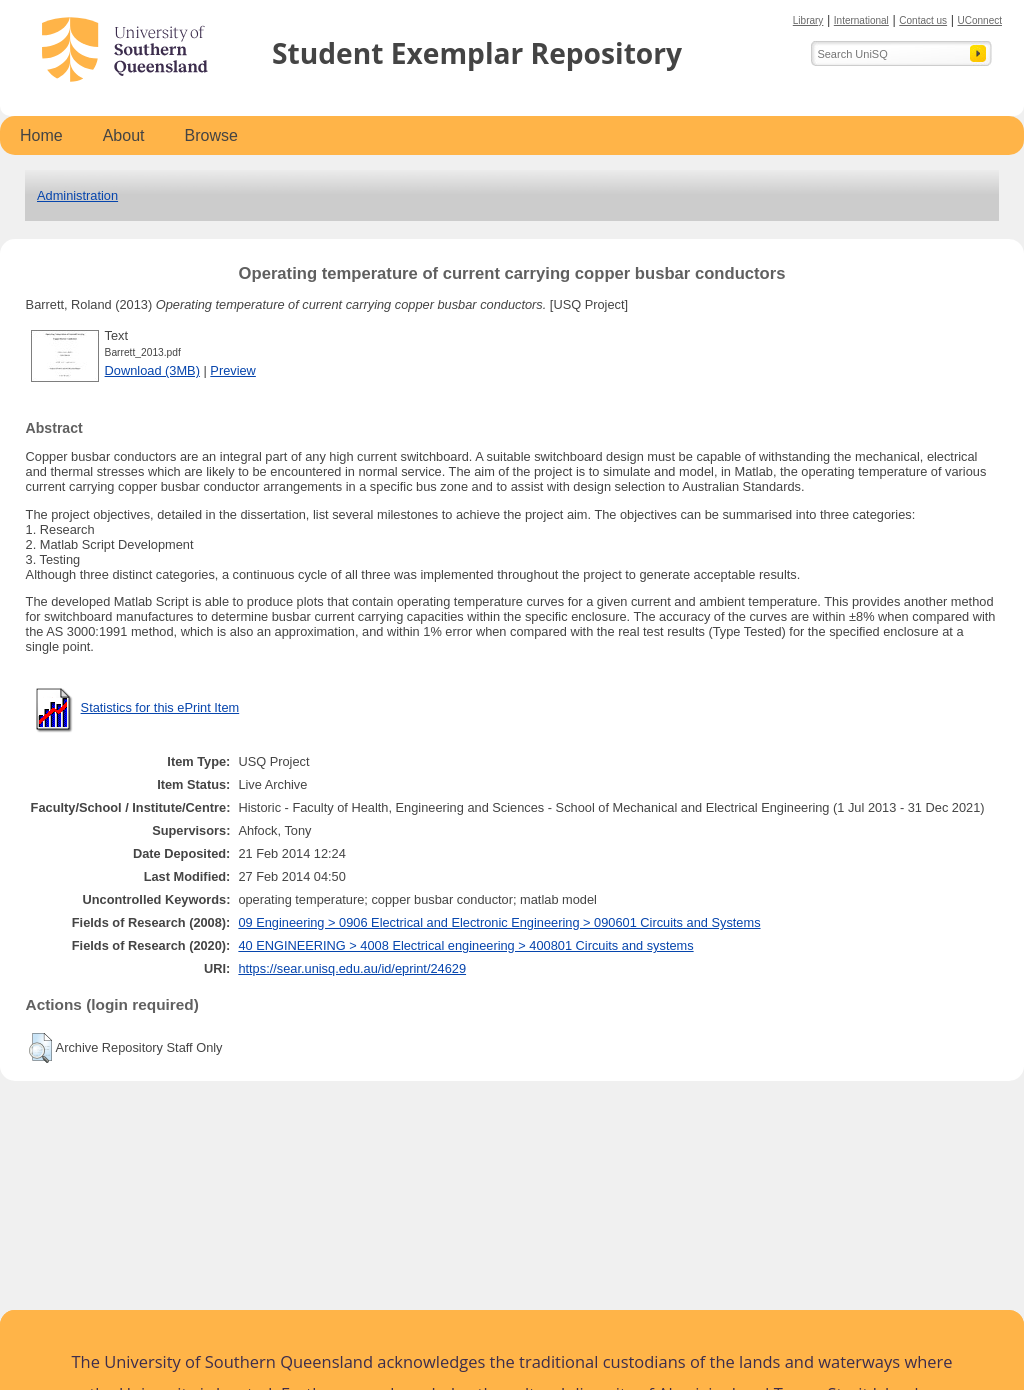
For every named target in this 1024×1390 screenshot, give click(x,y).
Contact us (923, 20)
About (124, 135)
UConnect (980, 20)
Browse (211, 135)
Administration (77, 195)
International (861, 20)
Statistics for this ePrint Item (160, 707)
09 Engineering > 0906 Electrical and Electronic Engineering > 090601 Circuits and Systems (499, 922)
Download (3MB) (152, 370)
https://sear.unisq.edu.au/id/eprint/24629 (352, 968)
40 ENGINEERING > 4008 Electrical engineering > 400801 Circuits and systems (465, 945)
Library (808, 20)
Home (41, 135)
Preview (233, 370)
